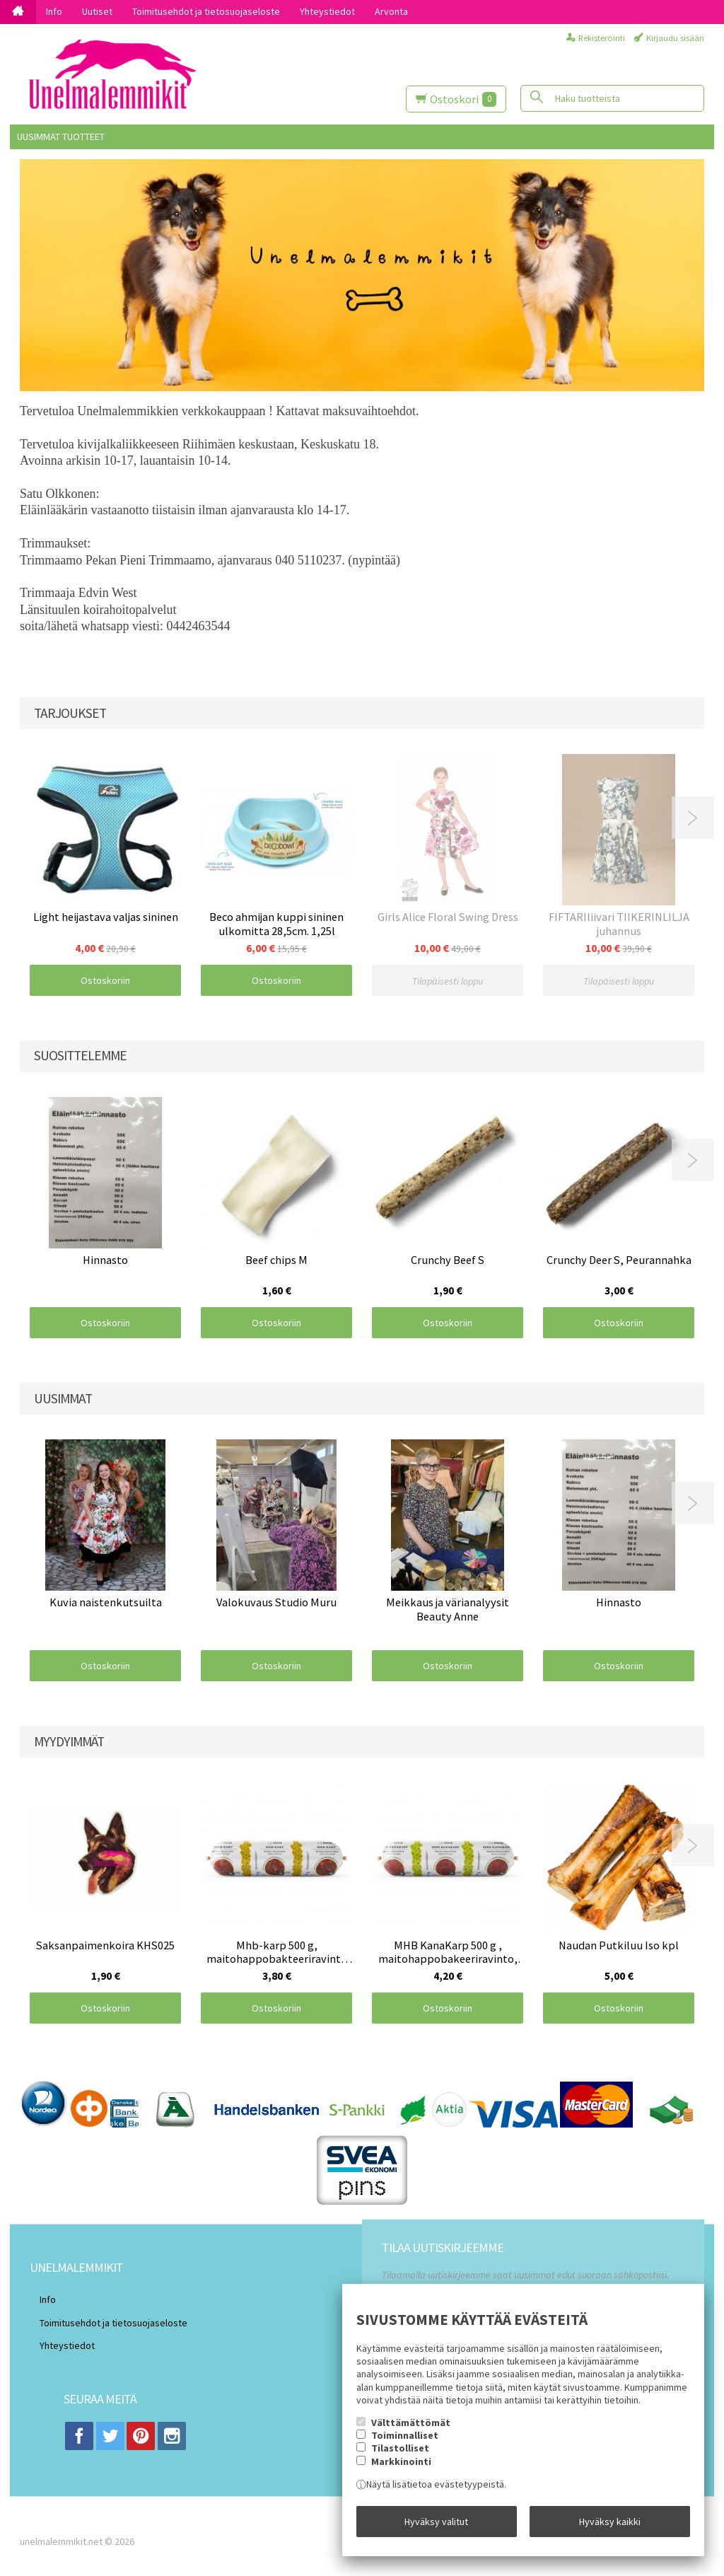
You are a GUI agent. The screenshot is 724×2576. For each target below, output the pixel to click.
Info (54, 11)
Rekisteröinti (601, 38)
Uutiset (97, 11)
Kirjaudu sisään (675, 38)
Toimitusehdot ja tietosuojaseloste (206, 11)
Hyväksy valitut (436, 2526)
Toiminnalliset (404, 2445)
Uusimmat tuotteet (61, 136)
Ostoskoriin (105, 980)
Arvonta (391, 11)
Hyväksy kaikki (610, 2526)
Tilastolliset (400, 2458)
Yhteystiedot (327, 11)
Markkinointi (401, 2471)
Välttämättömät (410, 2432)
